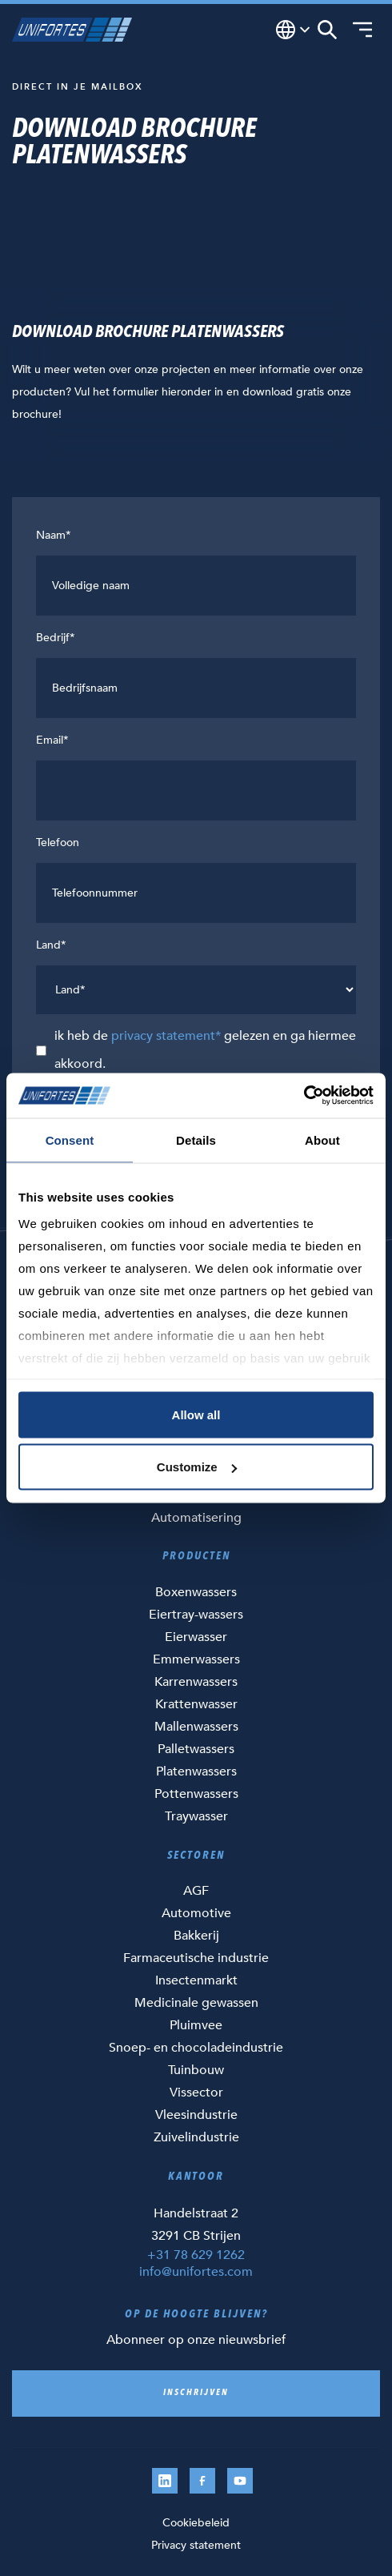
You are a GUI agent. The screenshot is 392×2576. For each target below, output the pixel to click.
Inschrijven (196, 2393)
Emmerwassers (196, 1659)
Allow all (196, 1414)
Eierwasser (196, 1637)
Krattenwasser (196, 1704)
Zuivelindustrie (196, 2137)
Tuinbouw (196, 2070)
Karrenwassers (196, 1682)
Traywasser (196, 1816)
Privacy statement (196, 2545)
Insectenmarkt (196, 1980)
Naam (53, 535)
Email (52, 740)
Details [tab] (196, 1139)
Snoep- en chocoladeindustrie (196, 2047)
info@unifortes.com (196, 2272)
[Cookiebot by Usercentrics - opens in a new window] (304, 1095)
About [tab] (322, 1139)
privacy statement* (166, 1036)
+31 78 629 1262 (196, 2255)
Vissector (196, 2092)
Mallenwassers (196, 1726)
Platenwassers (196, 1771)
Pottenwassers (196, 1794)
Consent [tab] (70, 1139)
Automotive (196, 1913)
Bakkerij (196, 1935)
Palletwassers (196, 1749)
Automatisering (196, 1518)
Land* (51, 945)
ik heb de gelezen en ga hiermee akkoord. (205, 1050)
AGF (196, 1891)
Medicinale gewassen (196, 2003)
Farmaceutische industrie (196, 1958)
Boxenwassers (196, 1592)
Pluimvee (196, 2025)
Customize (197, 1467)
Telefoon (57, 842)
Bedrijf (55, 637)
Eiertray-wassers (196, 1614)
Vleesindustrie (196, 2115)
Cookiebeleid (196, 2522)
